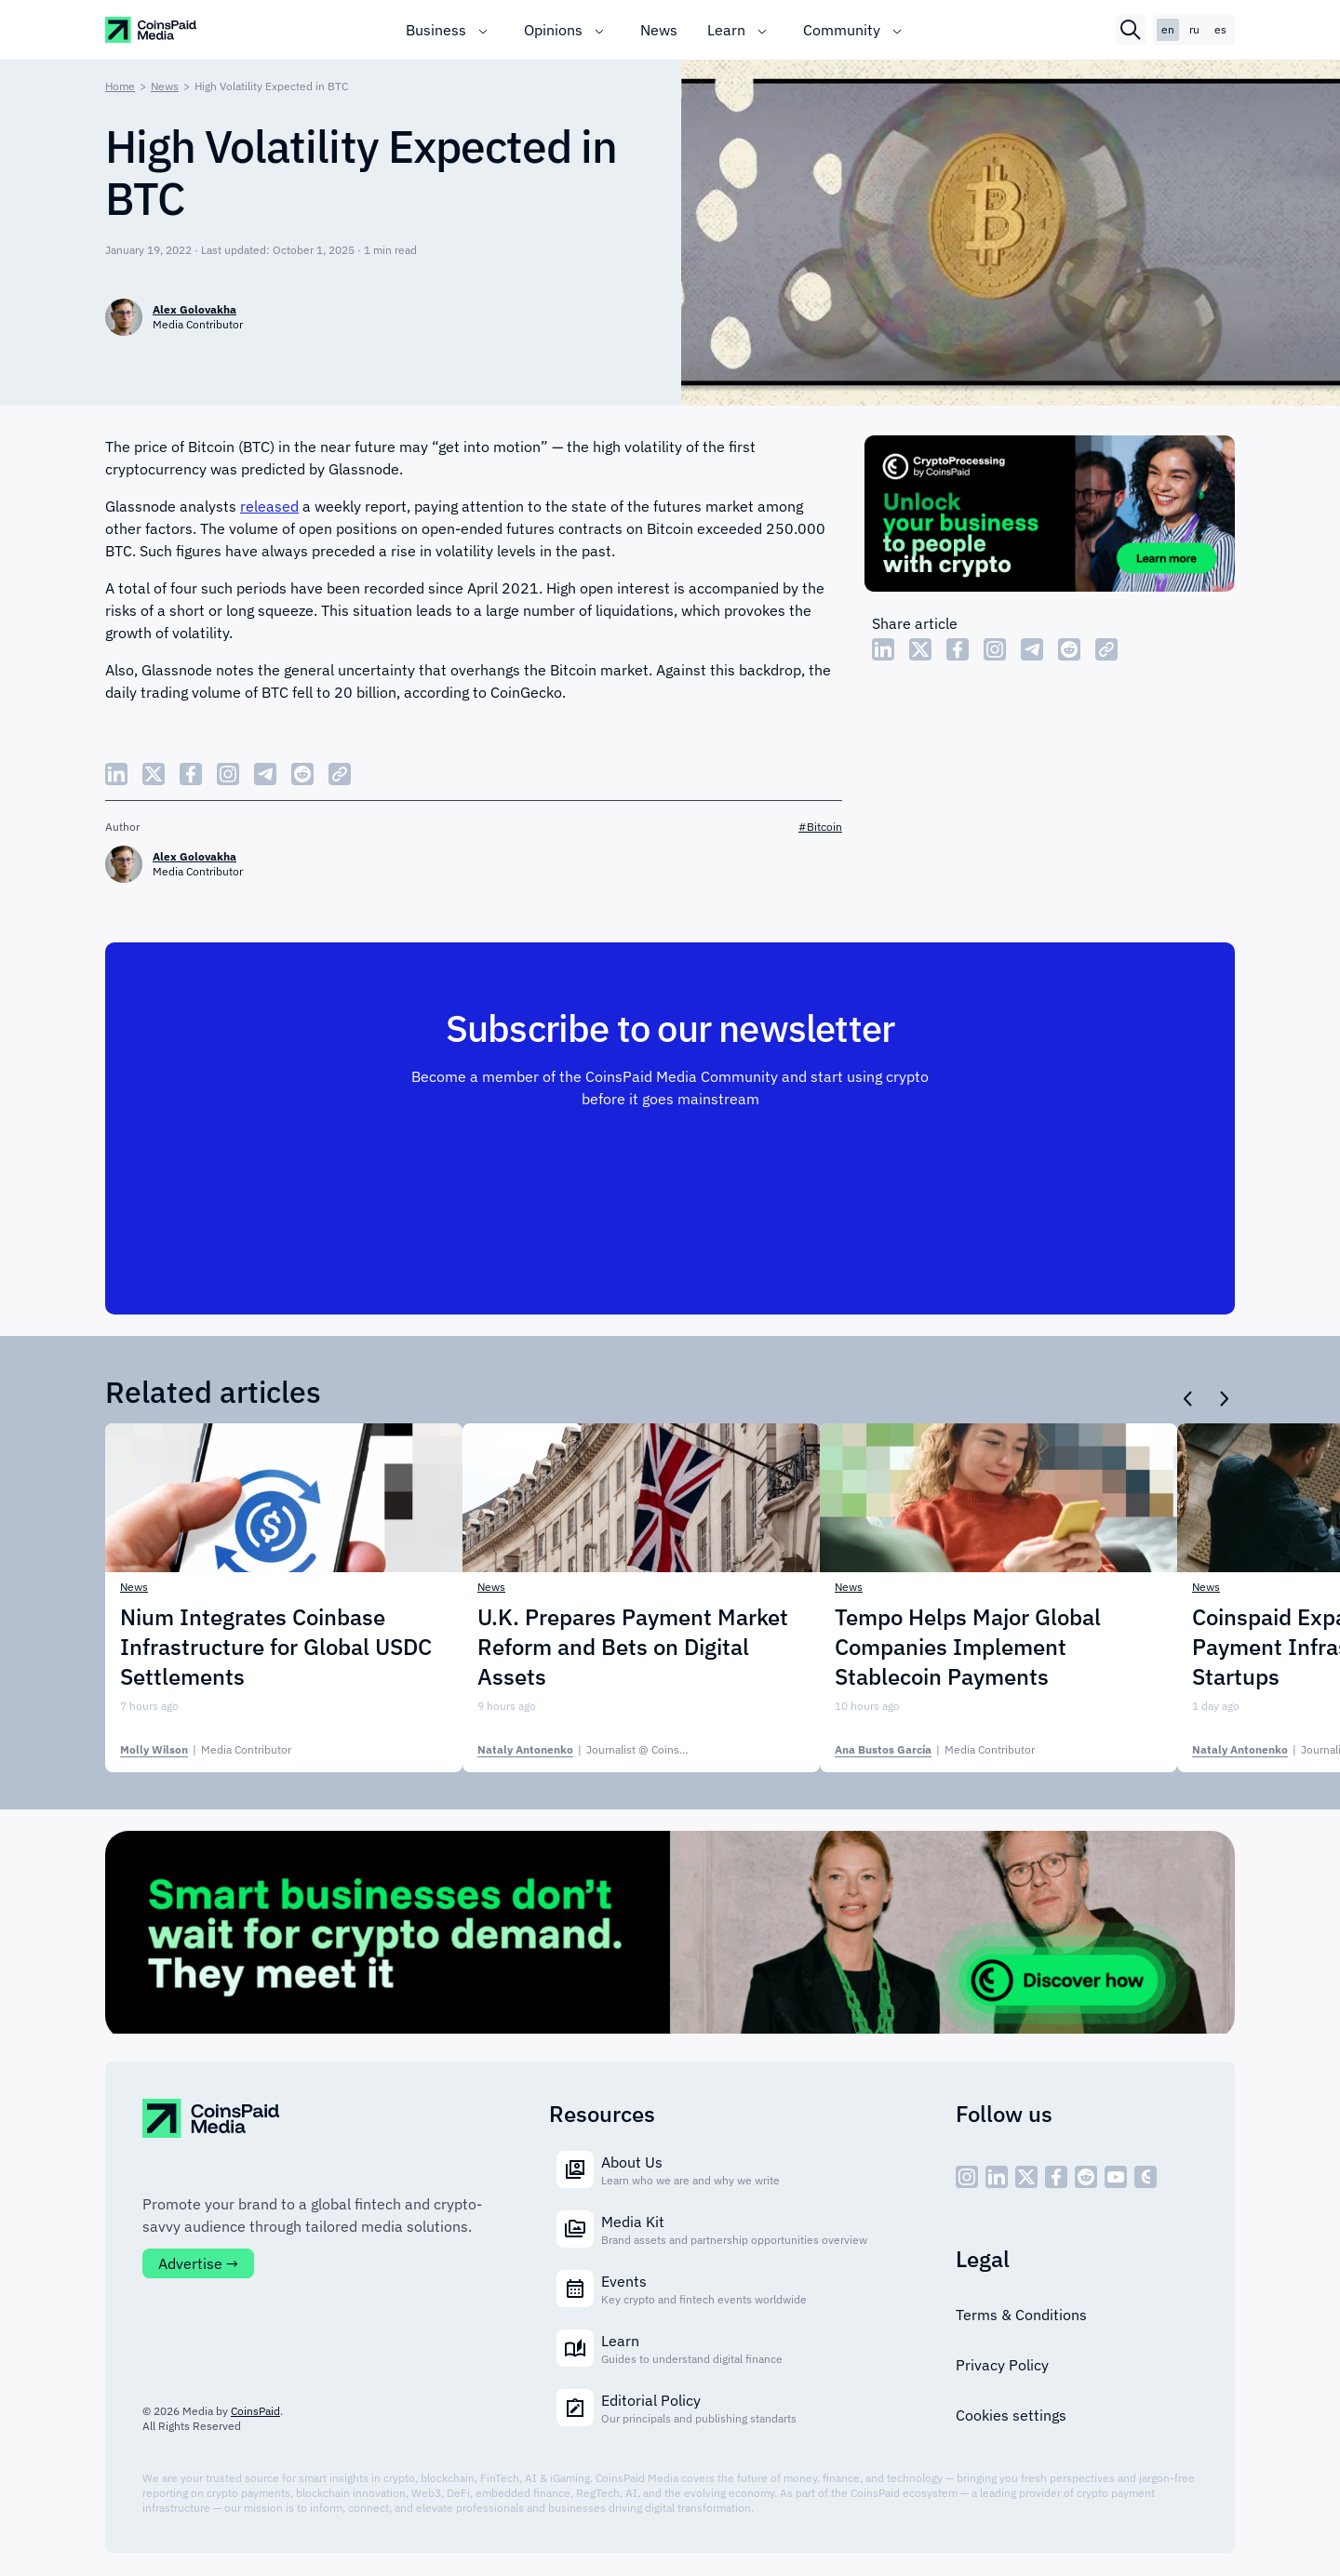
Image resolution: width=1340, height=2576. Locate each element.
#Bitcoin (820, 827)
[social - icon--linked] (996, 2177)
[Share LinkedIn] (883, 649)
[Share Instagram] (995, 649)
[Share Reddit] (1069, 649)
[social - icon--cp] (1145, 2177)
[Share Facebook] (957, 649)
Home (120, 86)
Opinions (553, 29)
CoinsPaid (255, 2411)
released (269, 506)
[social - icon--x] (1026, 2177)
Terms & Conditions (1021, 2314)
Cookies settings (1011, 2415)
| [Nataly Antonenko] (605, 1749)
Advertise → (198, 2263)
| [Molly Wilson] (205, 1749)
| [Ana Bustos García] (935, 1749)
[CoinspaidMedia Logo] (151, 30)
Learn (726, 29)
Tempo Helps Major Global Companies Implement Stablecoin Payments (968, 1646)
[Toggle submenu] (483, 30)
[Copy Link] (1106, 649)
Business (436, 29)
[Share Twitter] (920, 649)
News (658, 29)
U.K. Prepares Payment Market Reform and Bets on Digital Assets (632, 1646)
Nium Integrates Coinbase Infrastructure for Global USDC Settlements (276, 1646)
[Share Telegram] (1032, 649)
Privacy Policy (1002, 2365)
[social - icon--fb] (1056, 2177)
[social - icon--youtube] (1116, 2177)
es (1220, 29)
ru (1194, 29)
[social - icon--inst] (967, 2177)
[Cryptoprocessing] (1049, 516)
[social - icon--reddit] (1086, 2177)
